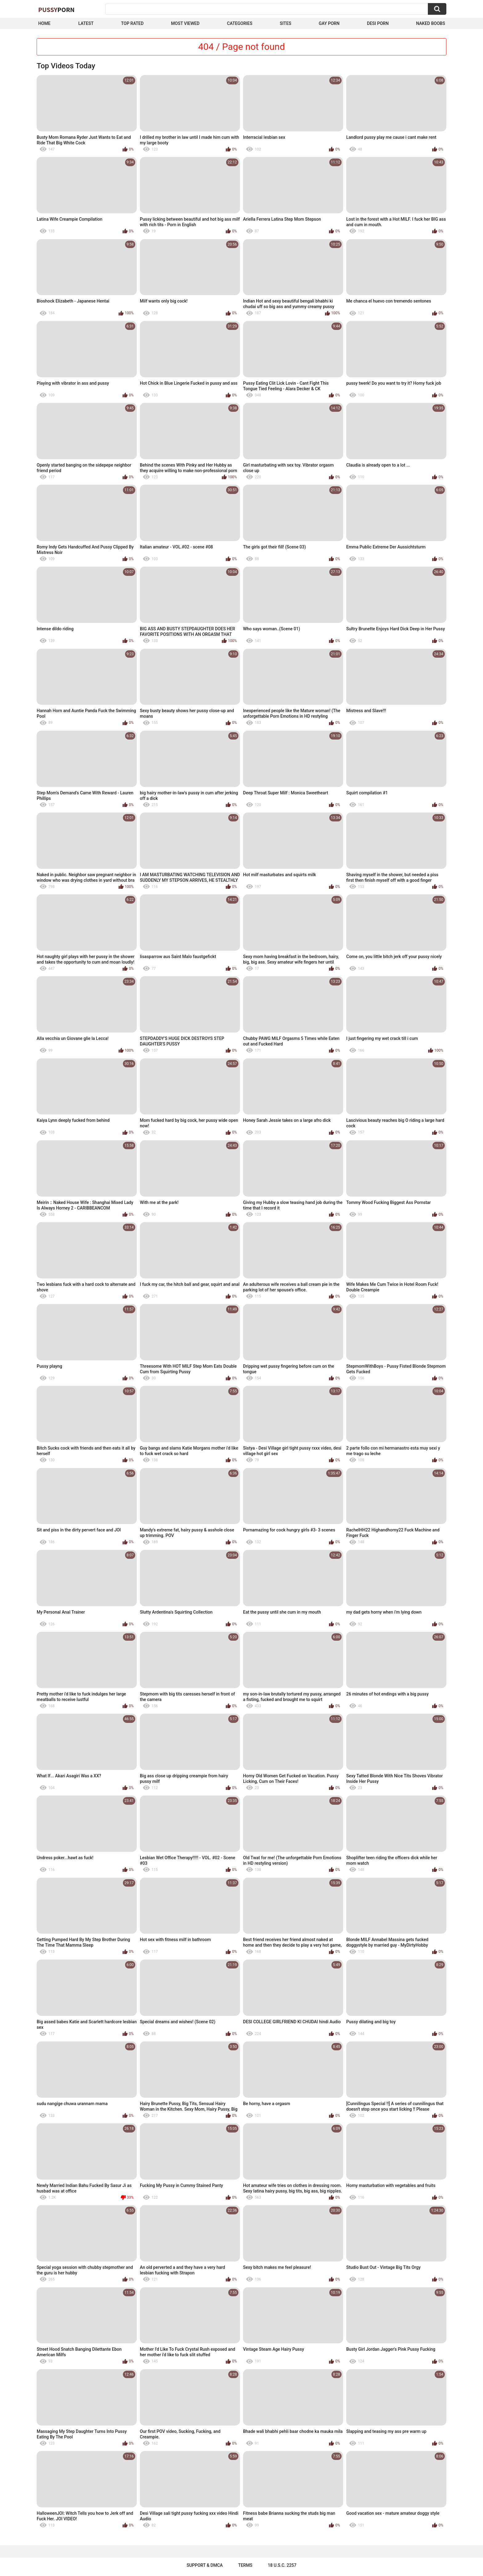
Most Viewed (185, 23)
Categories (239, 23)
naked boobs (430, 23)
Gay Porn (329, 23)
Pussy (56, 9)
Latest (86, 23)
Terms (245, 2565)
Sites (285, 23)
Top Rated (132, 23)
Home (44, 23)
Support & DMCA (205, 2565)
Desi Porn (377, 23)
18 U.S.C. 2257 (282, 2565)
